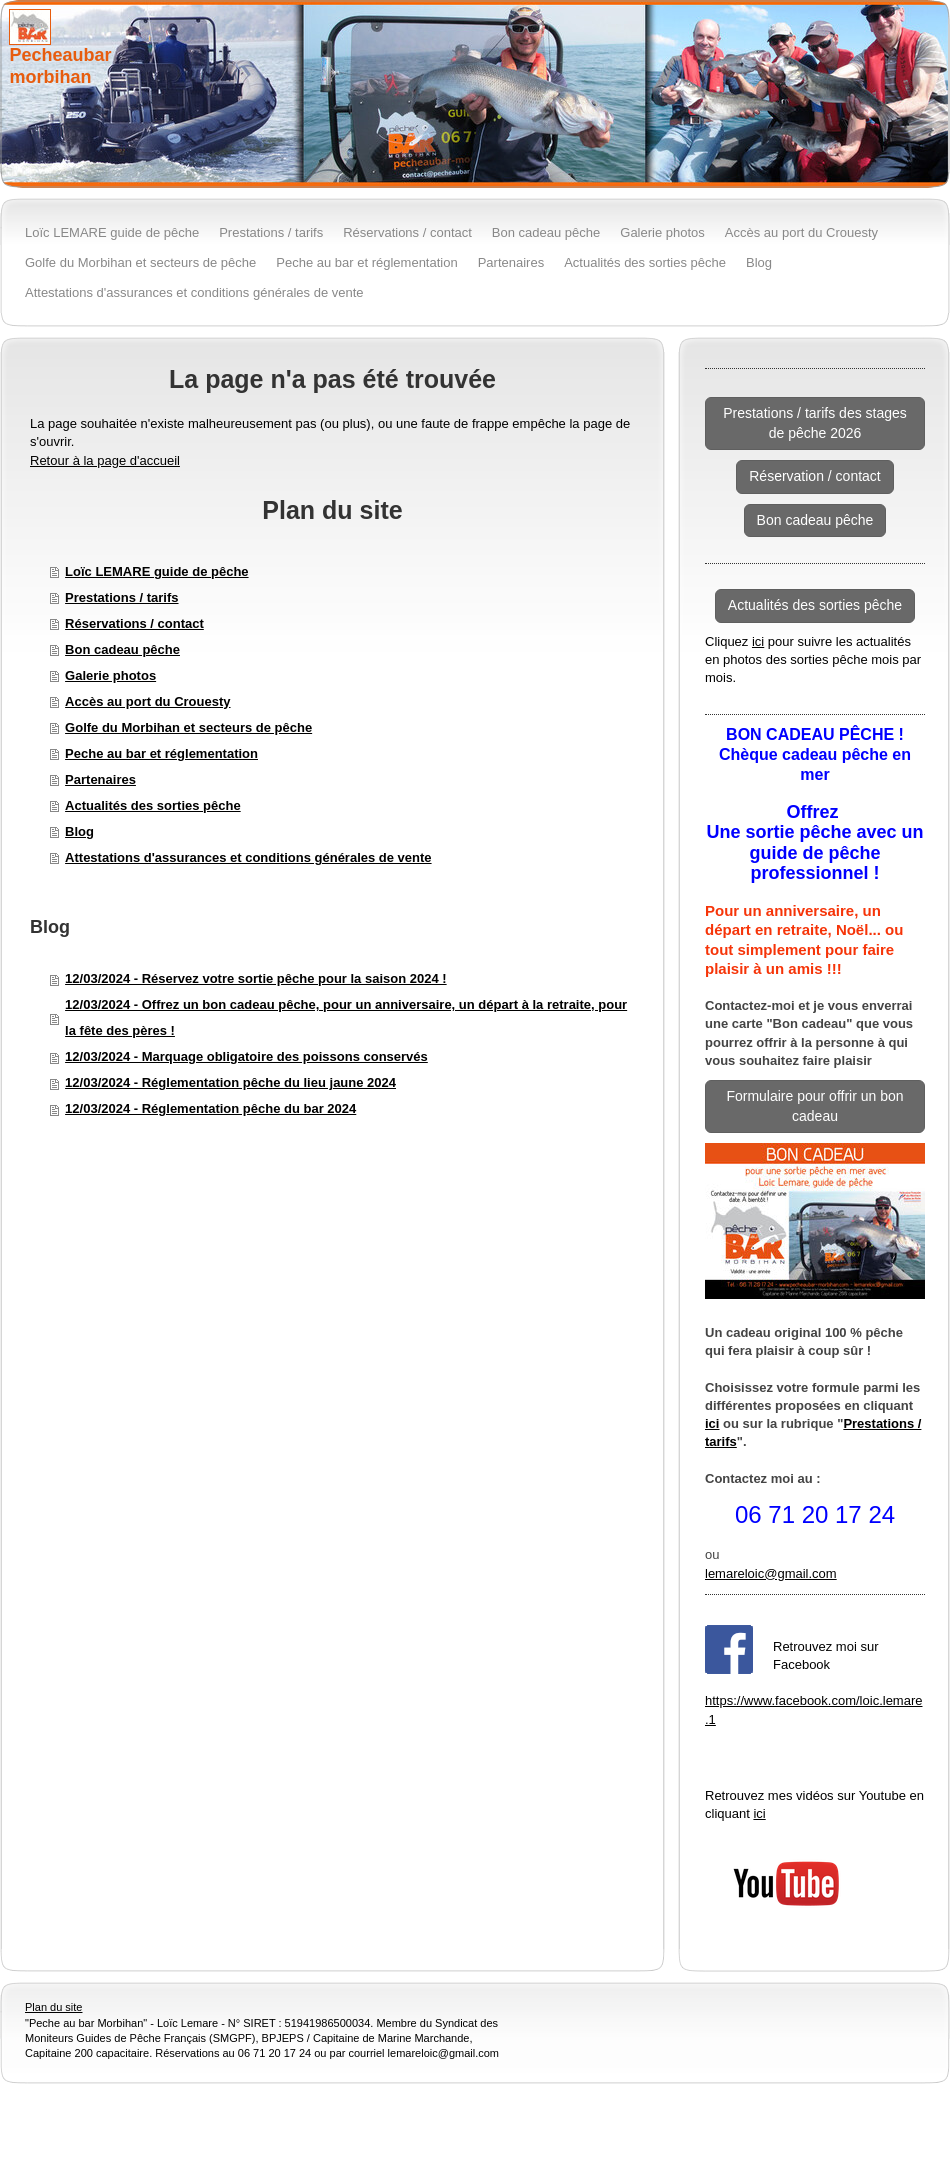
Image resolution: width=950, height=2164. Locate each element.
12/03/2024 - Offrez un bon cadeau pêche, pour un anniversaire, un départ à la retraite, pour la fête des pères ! (346, 1017)
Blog (79, 831)
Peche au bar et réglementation (161, 753)
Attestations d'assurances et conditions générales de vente (248, 857)
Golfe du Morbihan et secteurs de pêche (188, 727)
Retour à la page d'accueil (105, 460)
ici (758, 641)
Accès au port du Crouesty (147, 701)
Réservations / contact (134, 623)
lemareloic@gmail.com (771, 1573)
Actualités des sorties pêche (153, 805)
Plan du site (53, 2007)
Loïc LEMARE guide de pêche (156, 571)
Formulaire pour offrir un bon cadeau (814, 1106)
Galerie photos (110, 675)
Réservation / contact (815, 476)
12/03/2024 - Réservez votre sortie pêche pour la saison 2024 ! (256, 978)
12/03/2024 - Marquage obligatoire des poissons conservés (246, 1056)
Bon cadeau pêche (122, 649)
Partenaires (100, 779)
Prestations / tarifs (121, 597)
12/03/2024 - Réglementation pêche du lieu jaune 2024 (230, 1082)
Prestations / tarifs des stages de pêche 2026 (815, 423)
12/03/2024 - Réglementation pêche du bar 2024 (210, 1108)
